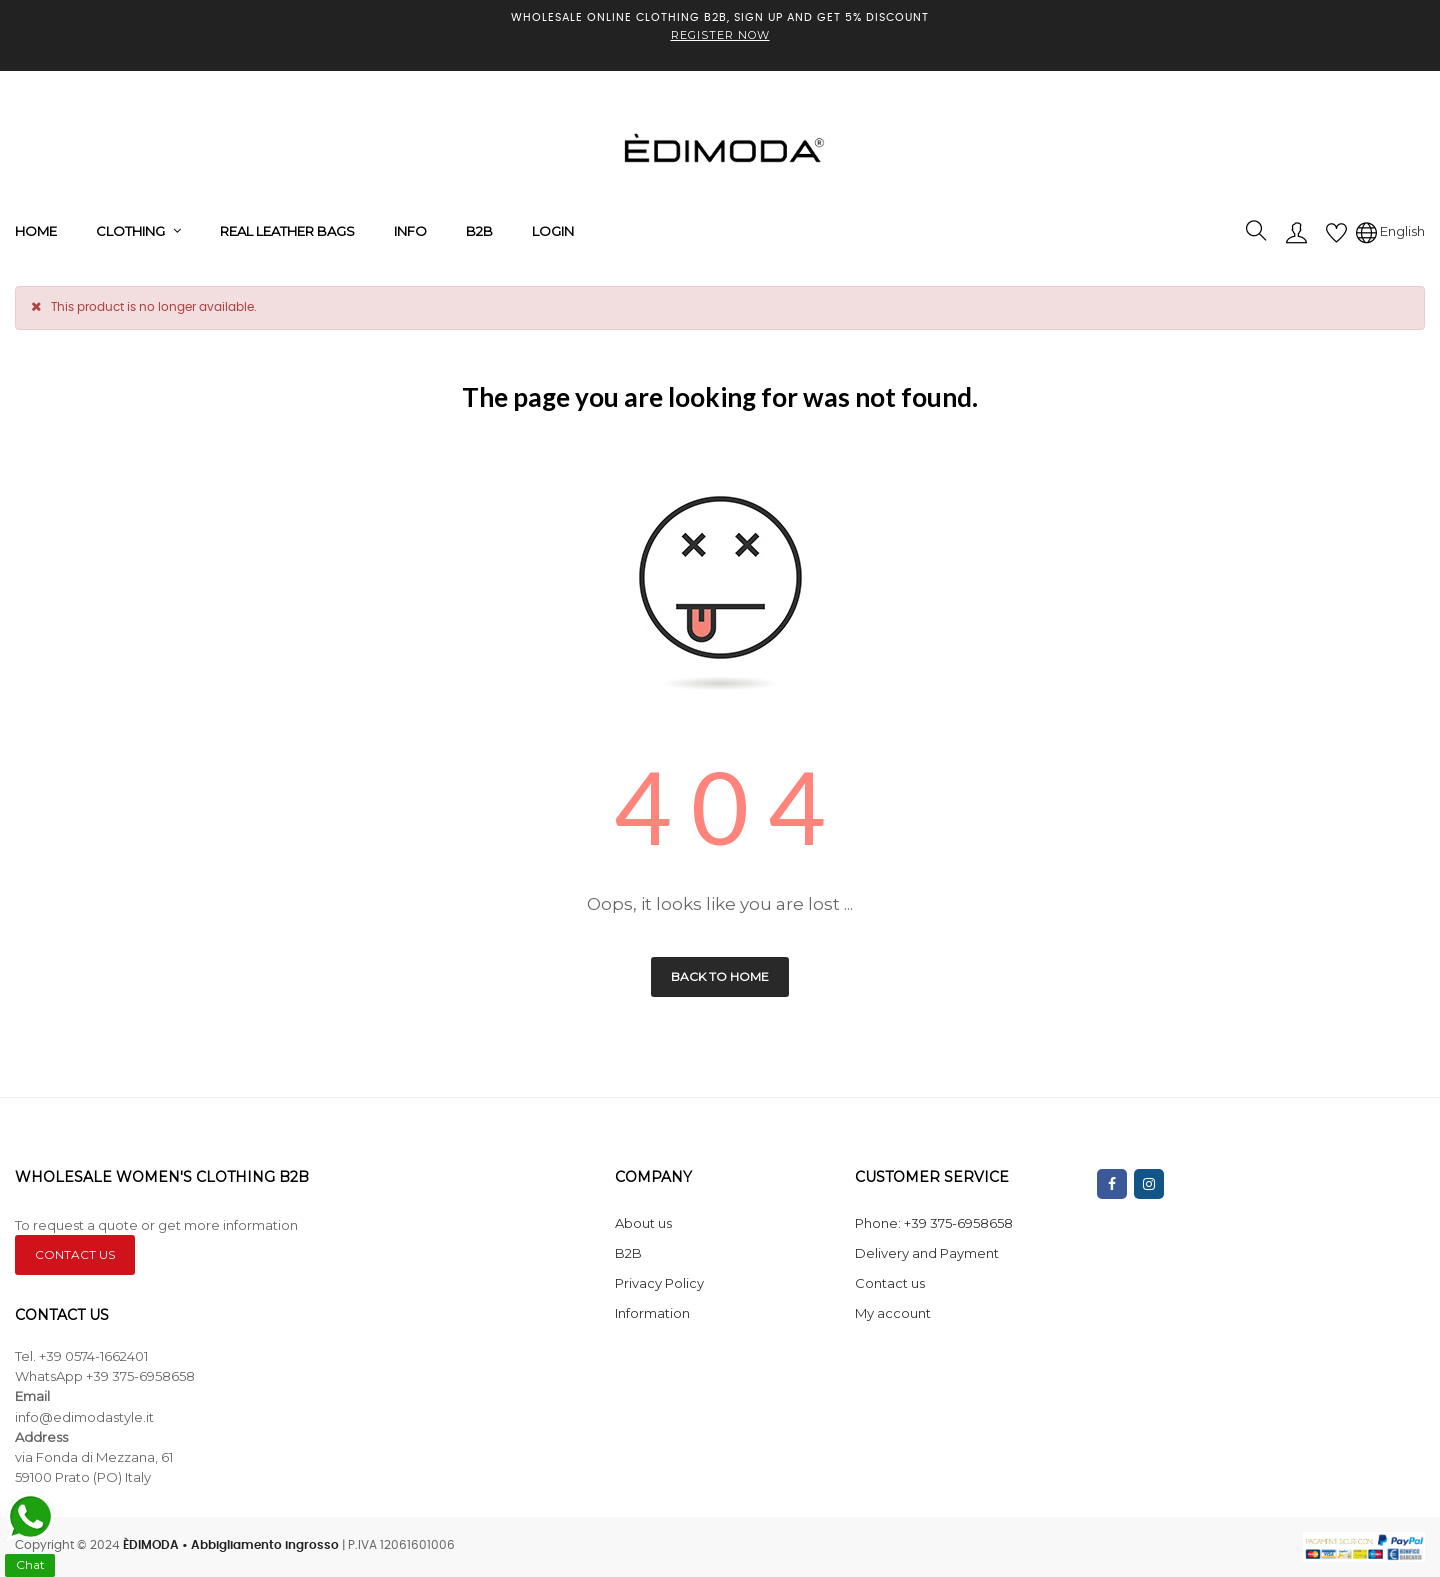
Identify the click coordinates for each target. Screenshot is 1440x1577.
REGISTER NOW (720, 35)
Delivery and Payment (927, 1253)
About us (643, 1223)
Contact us (890, 1283)
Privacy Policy (659, 1283)
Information (652, 1313)
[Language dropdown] (1390, 231)
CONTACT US (75, 1254)
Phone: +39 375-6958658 (934, 1223)
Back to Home (720, 976)
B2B (628, 1253)
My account (893, 1313)
